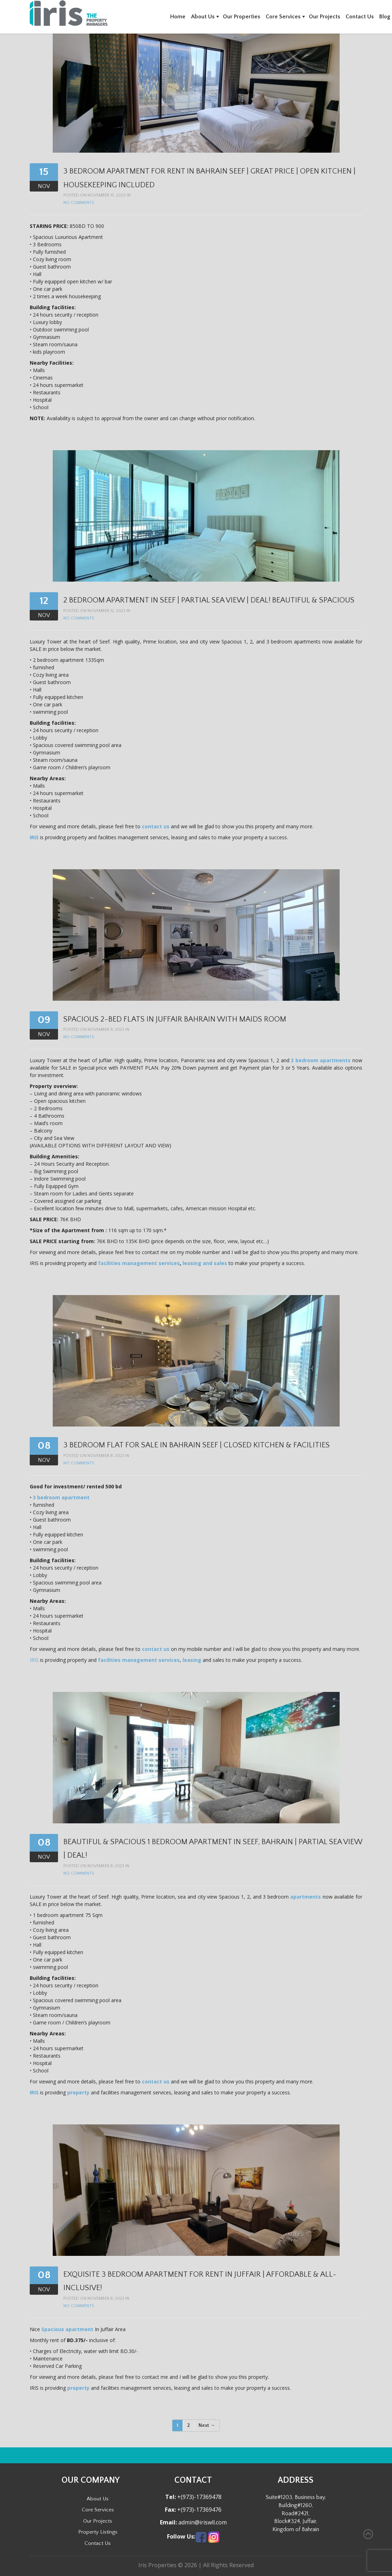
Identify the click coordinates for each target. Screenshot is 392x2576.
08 (44, 1446)
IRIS (34, 837)
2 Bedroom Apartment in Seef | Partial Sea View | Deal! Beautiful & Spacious (208, 600)
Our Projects (324, 16)
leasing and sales (205, 1263)
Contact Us (360, 16)
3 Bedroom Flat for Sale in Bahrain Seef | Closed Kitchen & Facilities (196, 1445)
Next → (206, 2425)
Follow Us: (181, 2536)
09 (44, 1020)
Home (177, 16)
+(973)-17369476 (198, 2509)
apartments (305, 1896)
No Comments (78, 202)
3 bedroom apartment (61, 1497)
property (78, 2092)
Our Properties (241, 16)
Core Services (283, 16)
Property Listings (97, 2532)
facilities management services (139, 1263)
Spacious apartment (67, 2329)
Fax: (170, 2509)
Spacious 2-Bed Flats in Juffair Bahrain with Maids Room (174, 1019)
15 (43, 172)
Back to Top (368, 2534)
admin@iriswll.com (202, 2522)
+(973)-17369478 (198, 2497)
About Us (202, 16)
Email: (168, 2522)
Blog (384, 16)
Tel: (170, 2497)
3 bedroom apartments (321, 1060)
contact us (155, 826)
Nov (44, 186)
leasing (192, 1660)
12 (44, 601)
